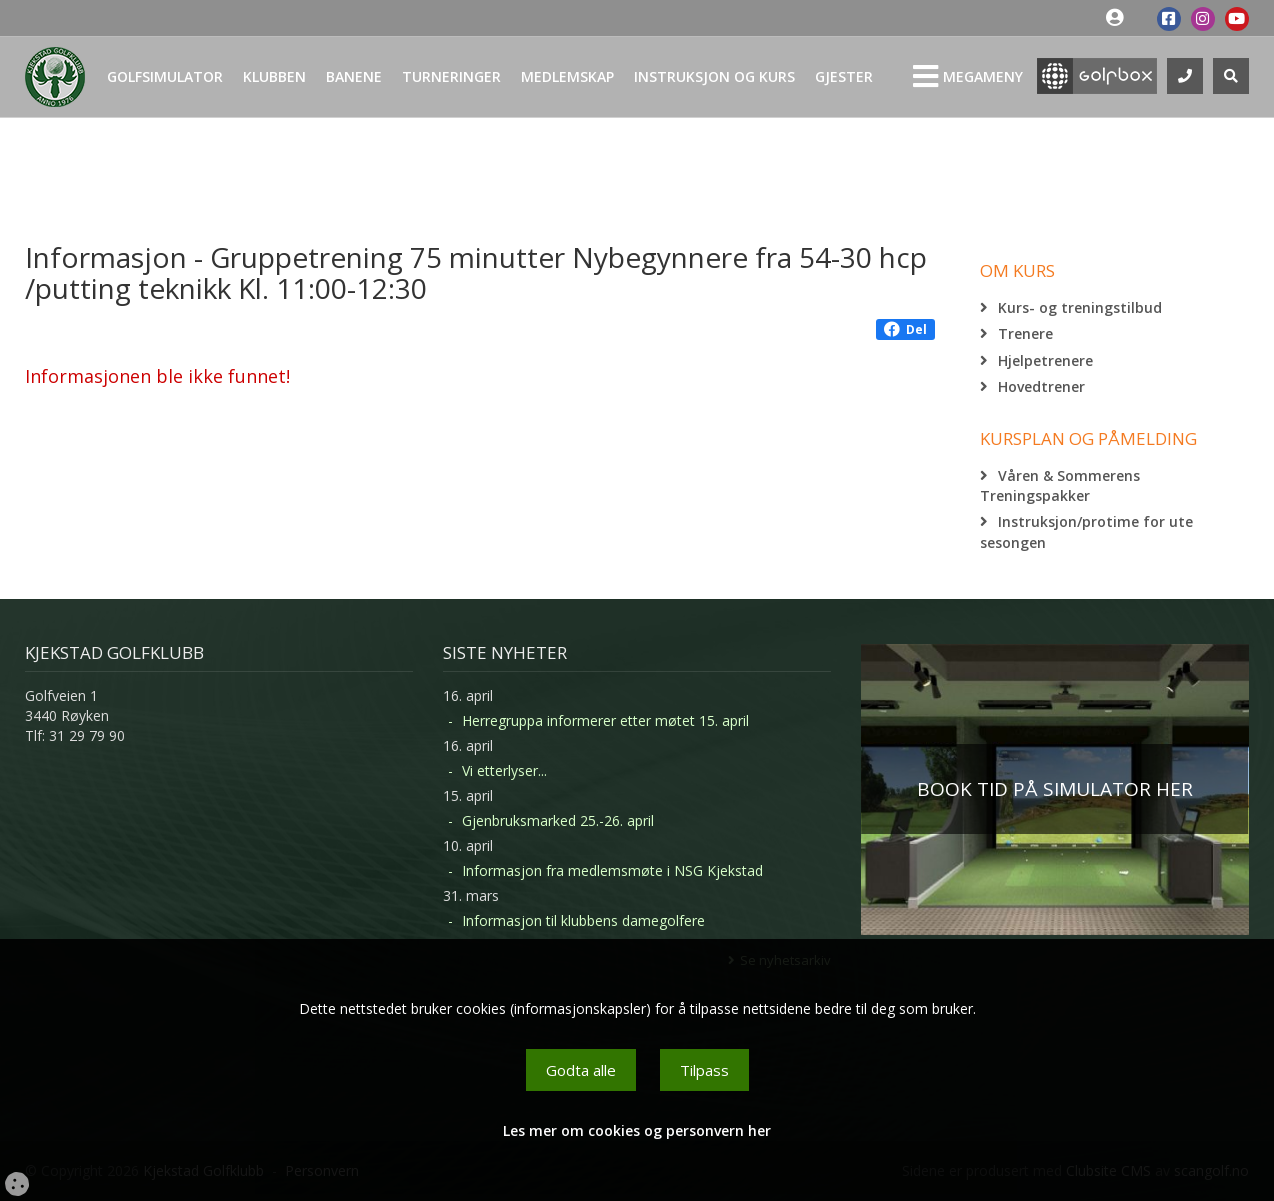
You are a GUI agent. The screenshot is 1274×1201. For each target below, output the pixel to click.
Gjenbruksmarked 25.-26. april (558, 820)
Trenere (1025, 333)
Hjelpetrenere (1045, 360)
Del (905, 329)
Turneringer (451, 76)
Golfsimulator (165, 76)
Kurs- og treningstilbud (1080, 307)
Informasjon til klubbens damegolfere (583, 920)
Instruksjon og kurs (714, 76)
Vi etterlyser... (504, 770)
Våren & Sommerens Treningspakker (1060, 485)
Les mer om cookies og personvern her (637, 1130)
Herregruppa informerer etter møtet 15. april (605, 720)
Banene (354, 76)
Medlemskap (567, 76)
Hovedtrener (1041, 386)
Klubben (274, 76)
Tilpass (704, 1070)
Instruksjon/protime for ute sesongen (1086, 531)
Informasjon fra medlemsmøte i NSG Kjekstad (612, 870)
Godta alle (581, 1070)
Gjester (844, 76)
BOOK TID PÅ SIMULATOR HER (1055, 789)
